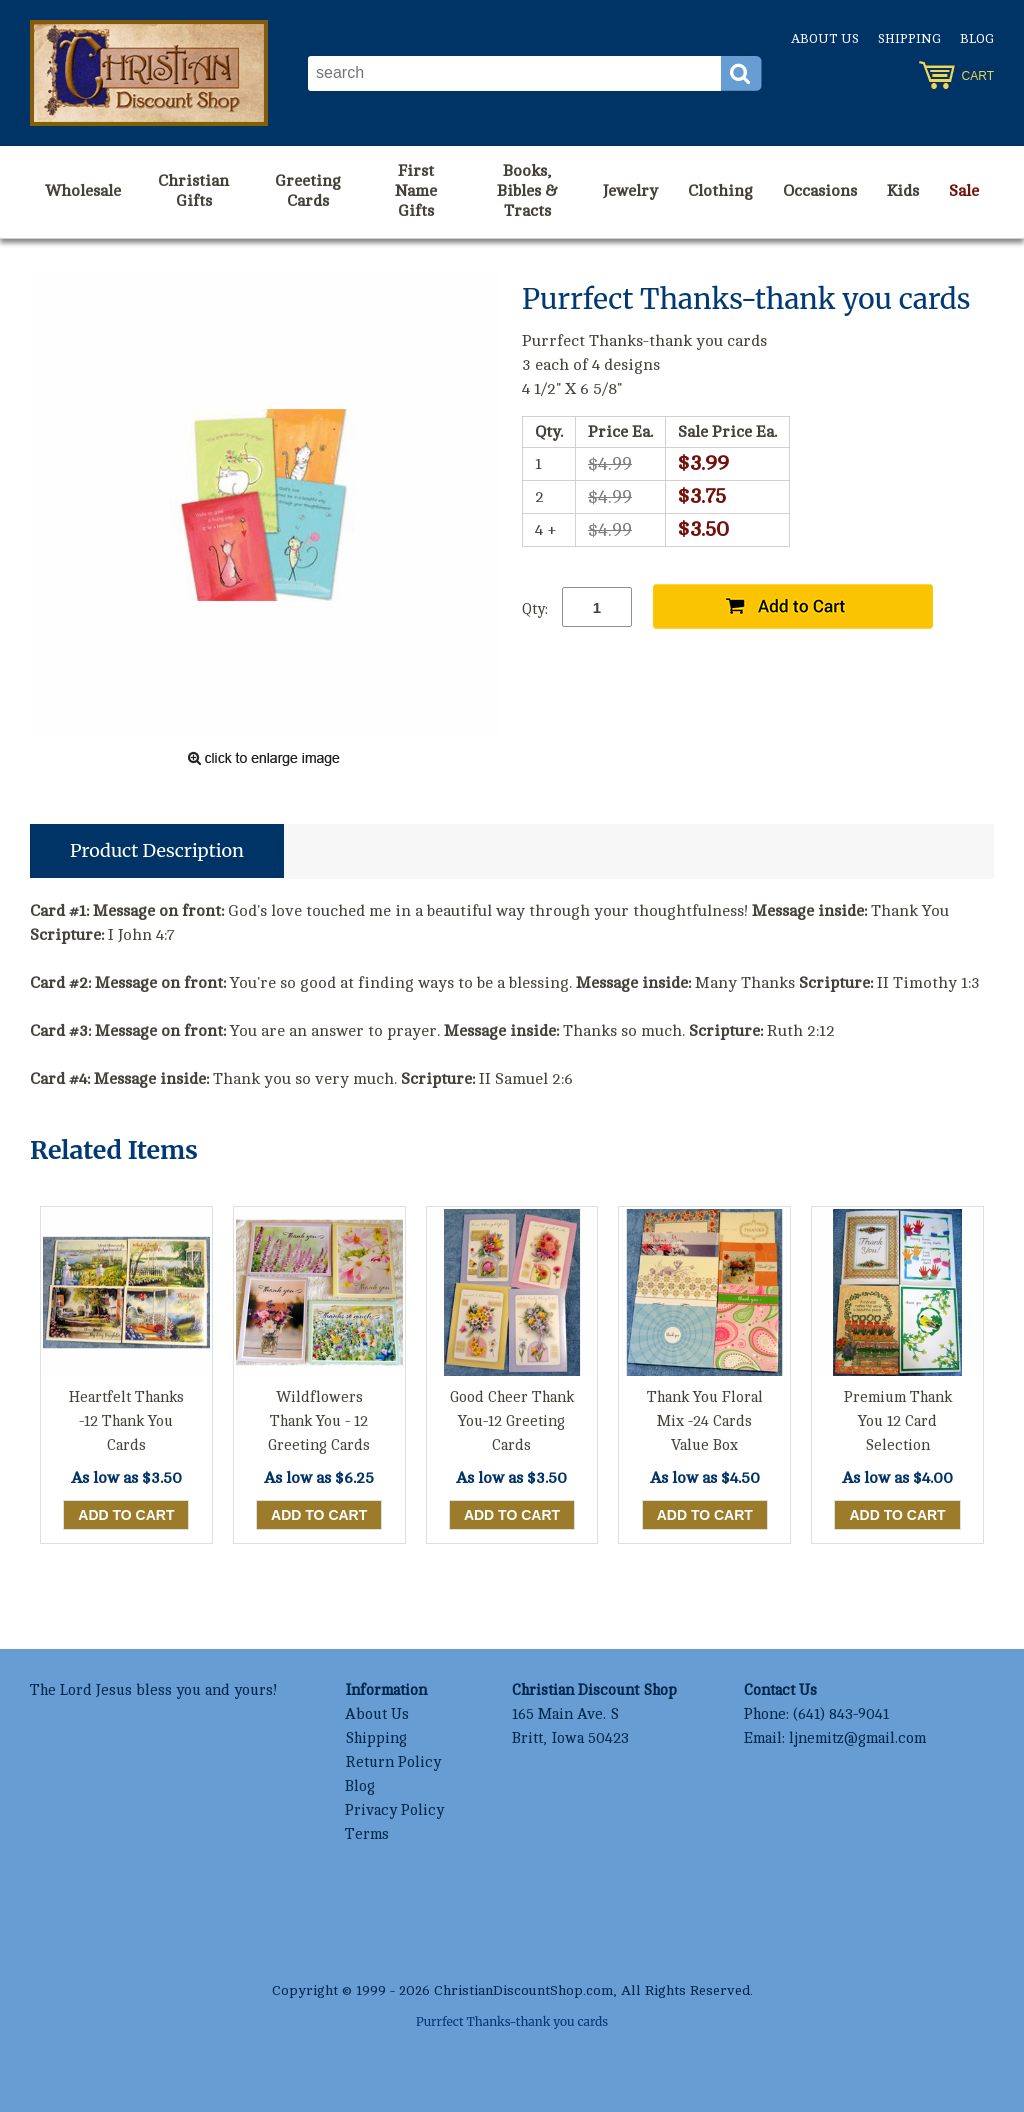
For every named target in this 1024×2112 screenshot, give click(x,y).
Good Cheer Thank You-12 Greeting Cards (512, 1421)
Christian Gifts (193, 191)
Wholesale (83, 191)
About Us (825, 39)
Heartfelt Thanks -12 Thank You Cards (126, 1421)
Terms (367, 1834)
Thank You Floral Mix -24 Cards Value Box (705, 1421)
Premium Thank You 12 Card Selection (898, 1421)
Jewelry (630, 191)
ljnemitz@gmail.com (857, 1738)
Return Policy (393, 1762)
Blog (977, 39)
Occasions (820, 191)
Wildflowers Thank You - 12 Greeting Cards (319, 1421)
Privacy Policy (394, 1810)
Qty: (535, 609)
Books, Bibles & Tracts (527, 191)
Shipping (909, 39)
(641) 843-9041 (841, 1714)
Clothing (720, 191)
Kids (903, 191)
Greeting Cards (308, 191)
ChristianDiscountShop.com (523, 1990)
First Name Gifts (416, 191)
